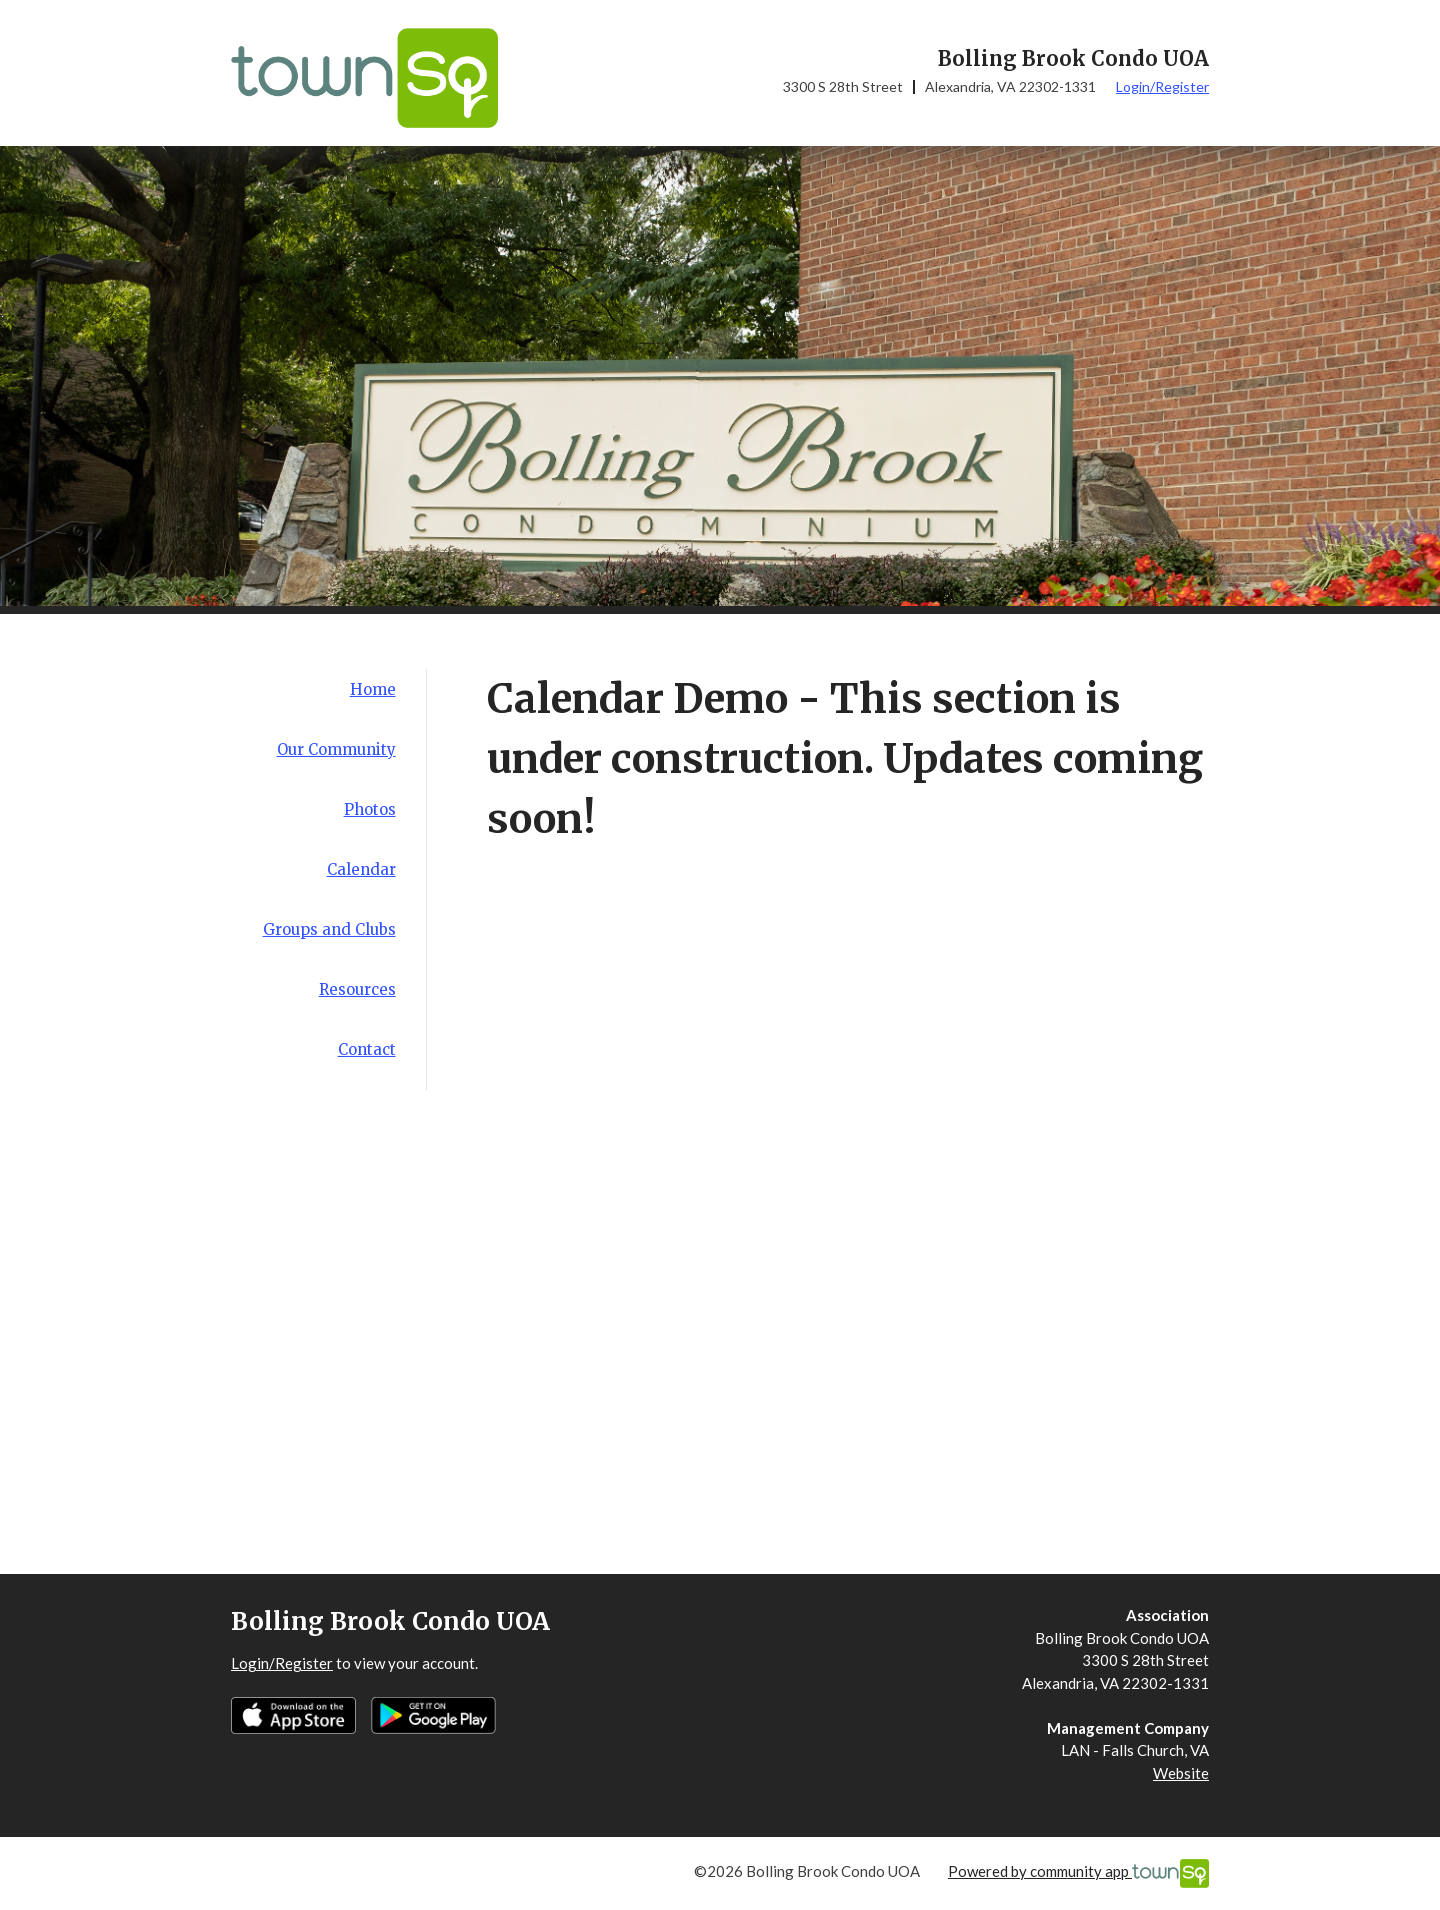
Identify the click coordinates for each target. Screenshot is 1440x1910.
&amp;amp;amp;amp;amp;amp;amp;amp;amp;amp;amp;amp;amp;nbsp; (848, 1182)
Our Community (336, 749)
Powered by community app (1078, 1873)
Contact (367, 1049)
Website (1181, 1773)
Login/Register (1162, 86)
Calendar (361, 869)
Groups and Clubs (329, 929)
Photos (370, 809)
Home (373, 689)
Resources (357, 989)
